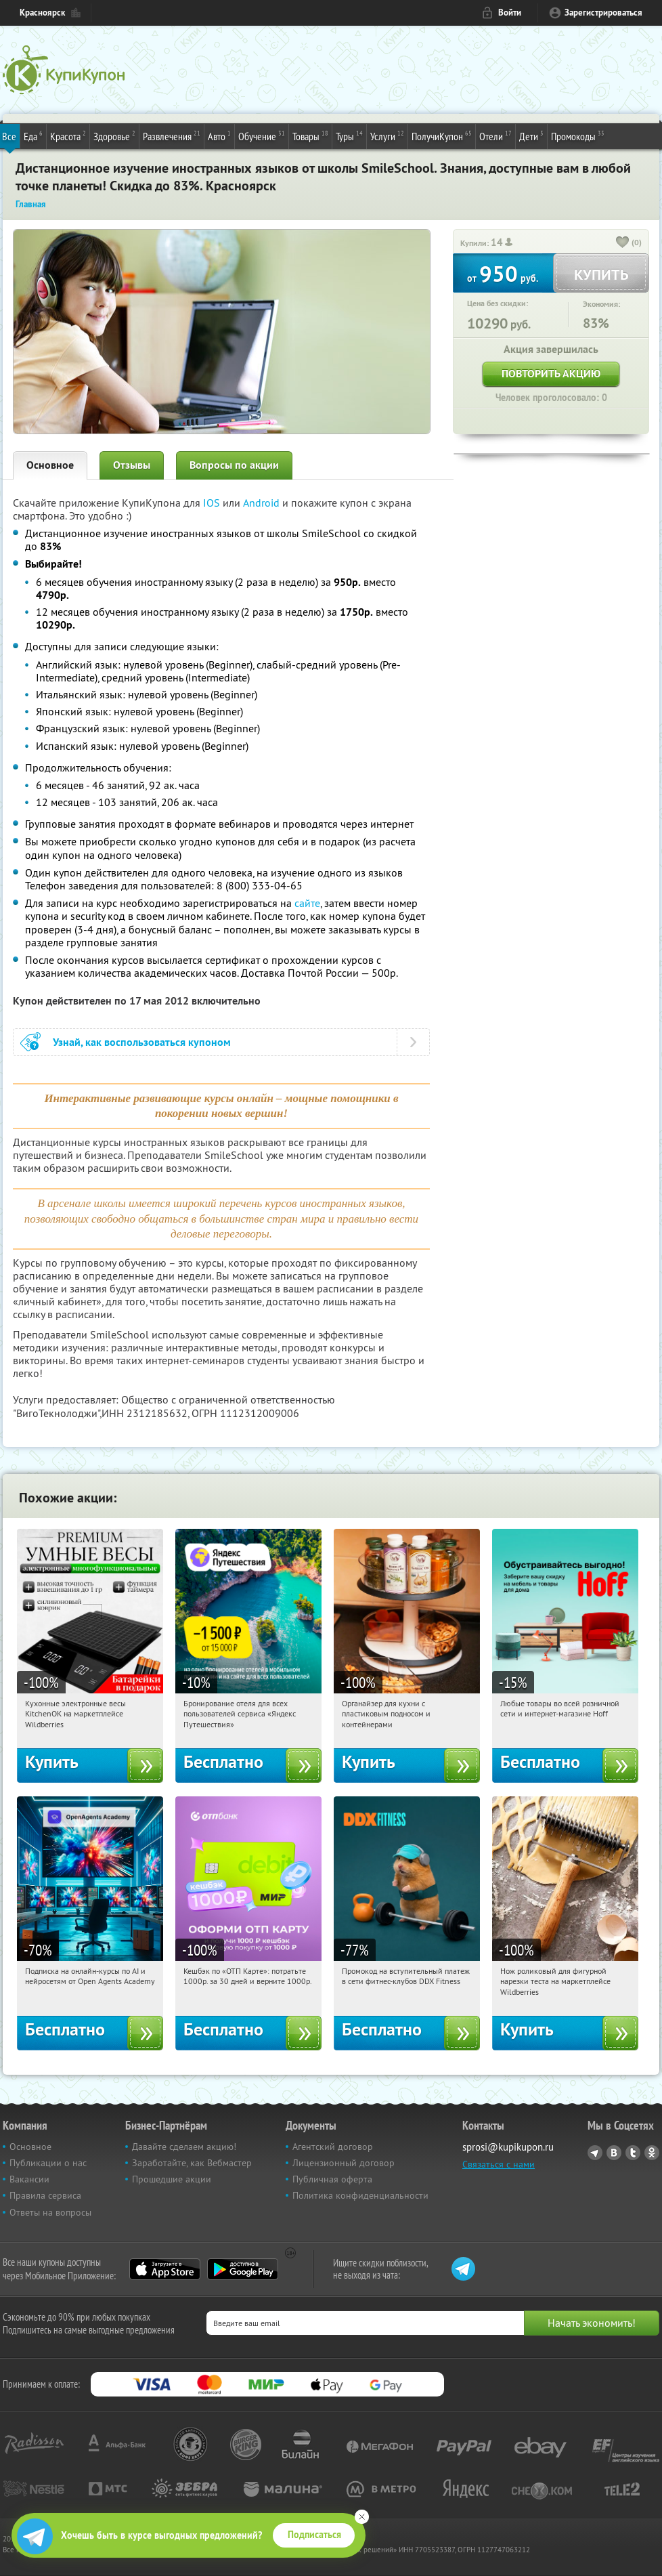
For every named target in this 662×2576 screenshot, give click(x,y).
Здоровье (114, 135)
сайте (307, 903)
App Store (164, 2269)
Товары (310, 135)
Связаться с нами (498, 2164)
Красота (68, 135)
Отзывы (131, 465)
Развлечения (171, 135)
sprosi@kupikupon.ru (508, 2146)
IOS (213, 502)
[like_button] (623, 243)
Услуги (387, 135)
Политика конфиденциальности (360, 2195)
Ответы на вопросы (50, 2212)
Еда (33, 135)
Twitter (632, 2152)
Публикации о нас (48, 2163)
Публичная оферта (332, 2179)
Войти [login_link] (509, 12)
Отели (495, 135)
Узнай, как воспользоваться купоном (142, 1042)
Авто (219, 135)
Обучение (261, 135)
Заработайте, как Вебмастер (192, 2163)
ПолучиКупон (442, 135)
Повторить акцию (551, 373)
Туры (349, 135)
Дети (531, 135)
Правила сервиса (45, 2195)
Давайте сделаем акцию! (184, 2146)
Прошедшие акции (171, 2179)
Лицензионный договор (343, 2163)
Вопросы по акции (234, 465)
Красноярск (42, 12)
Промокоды (577, 135)
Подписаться (314, 2535)
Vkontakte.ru (613, 2152)
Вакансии (29, 2179)
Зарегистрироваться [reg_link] (603, 12)
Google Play (242, 2269)
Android (262, 502)
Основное (50, 465)
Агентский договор (332, 2146)
